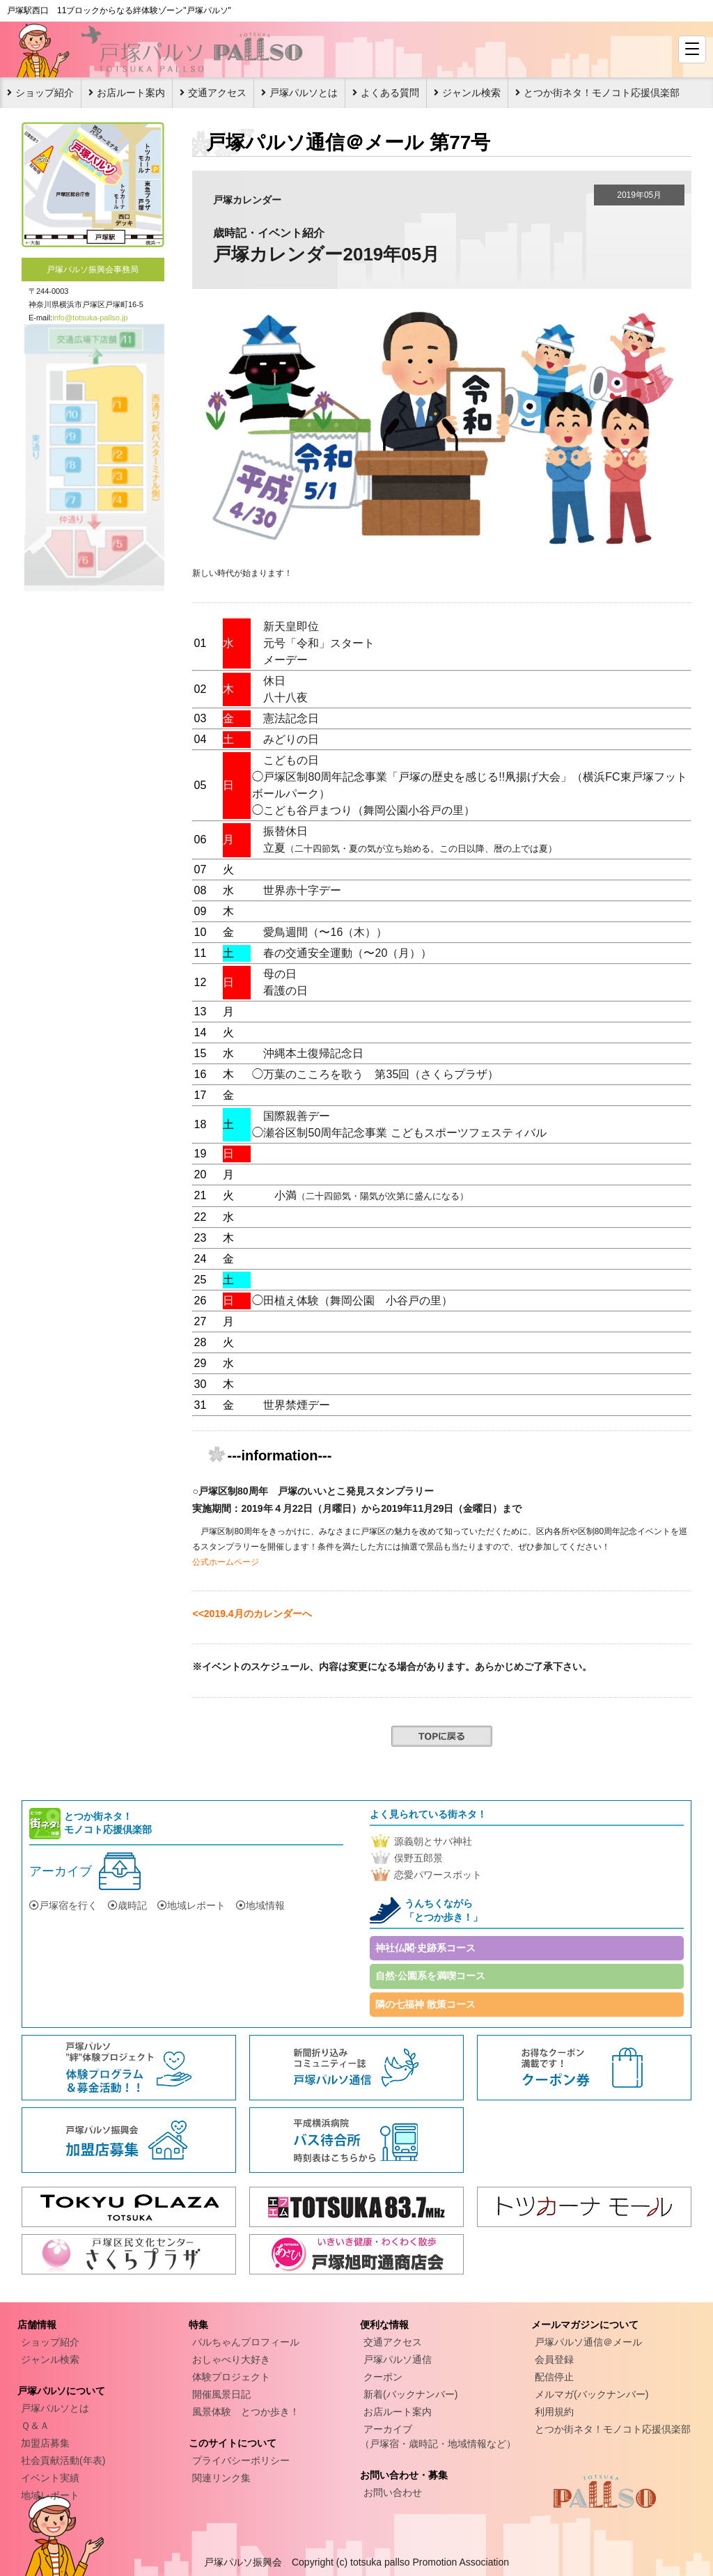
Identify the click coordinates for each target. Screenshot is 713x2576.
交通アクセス (217, 92)
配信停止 (554, 2376)
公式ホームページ (225, 1562)
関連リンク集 (221, 2477)
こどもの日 (291, 760)
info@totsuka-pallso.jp (89, 317)
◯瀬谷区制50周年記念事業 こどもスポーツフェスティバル (399, 1133)
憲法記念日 (291, 718)
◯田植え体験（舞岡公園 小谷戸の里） (352, 1300)
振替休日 (285, 831)
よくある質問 (390, 92)
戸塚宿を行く (63, 1905)
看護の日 (285, 991)
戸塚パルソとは (303, 92)
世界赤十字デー (302, 890)
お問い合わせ (392, 2492)
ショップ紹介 (44, 92)
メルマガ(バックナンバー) (591, 2394)
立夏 (410, 848)
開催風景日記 (221, 2394)
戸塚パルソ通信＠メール (588, 2342)
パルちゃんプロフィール (245, 2342)
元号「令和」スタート (319, 643)
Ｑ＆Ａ (35, 2425)
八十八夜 (285, 697)
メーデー (285, 660)
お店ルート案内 (131, 92)
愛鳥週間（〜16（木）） (325, 932)
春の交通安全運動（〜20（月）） (347, 953)
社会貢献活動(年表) (63, 2460)
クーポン (382, 2376)
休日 (274, 681)
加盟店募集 (45, 2443)
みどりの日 (291, 739)
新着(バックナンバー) (410, 2394)
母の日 (280, 974)
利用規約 (554, 2411)
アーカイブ (60, 1871)
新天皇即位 (291, 626)
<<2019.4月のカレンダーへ (251, 1613)
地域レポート (191, 1905)
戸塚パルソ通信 (397, 2359)
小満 (371, 1195)
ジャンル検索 (471, 92)
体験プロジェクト (231, 2376)
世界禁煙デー (296, 1405)
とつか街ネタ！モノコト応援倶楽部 (602, 92)
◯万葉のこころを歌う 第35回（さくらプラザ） (375, 1074)
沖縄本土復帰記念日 (313, 1053)
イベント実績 (50, 2477)
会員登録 (554, 2359)
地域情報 (260, 1905)
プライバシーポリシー (241, 2460)
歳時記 (127, 1905)
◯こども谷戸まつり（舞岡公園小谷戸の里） (363, 810)
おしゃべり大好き (231, 2359)
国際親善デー (296, 1116)
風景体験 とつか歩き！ (245, 2411)
